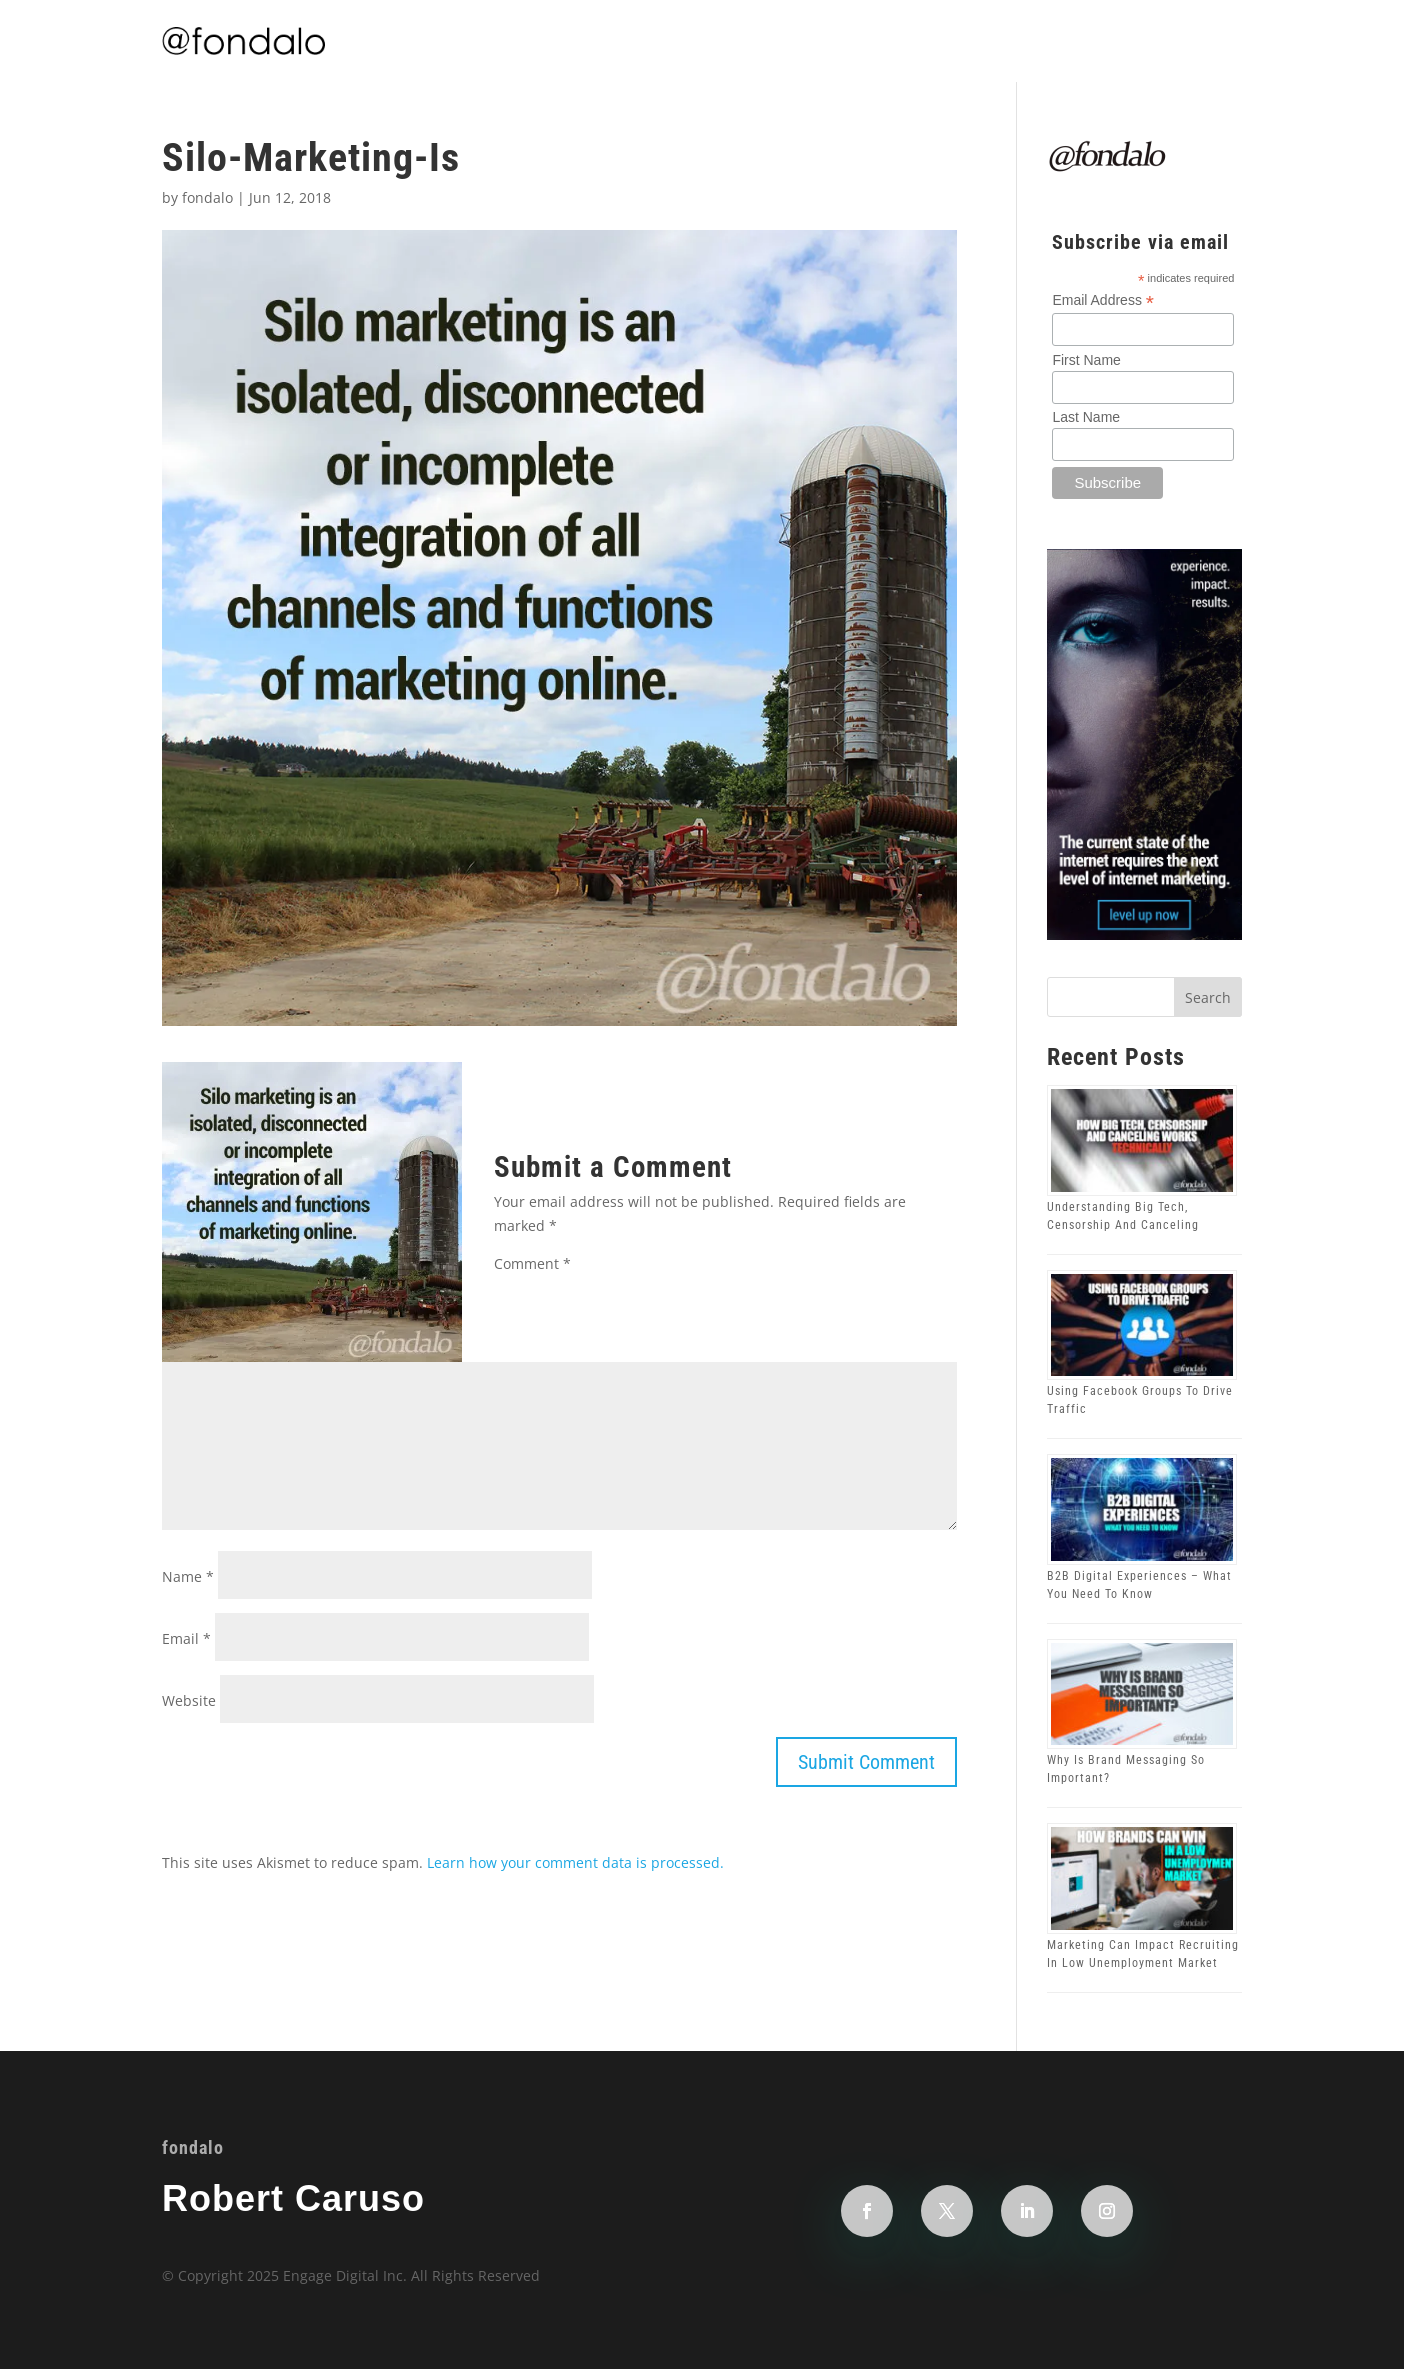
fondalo (207, 197)
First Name (1086, 360)
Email (186, 1638)
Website (189, 1700)
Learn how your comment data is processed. (575, 1862)
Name (188, 1576)
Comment (532, 1263)
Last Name (1086, 417)
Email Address (1103, 300)
